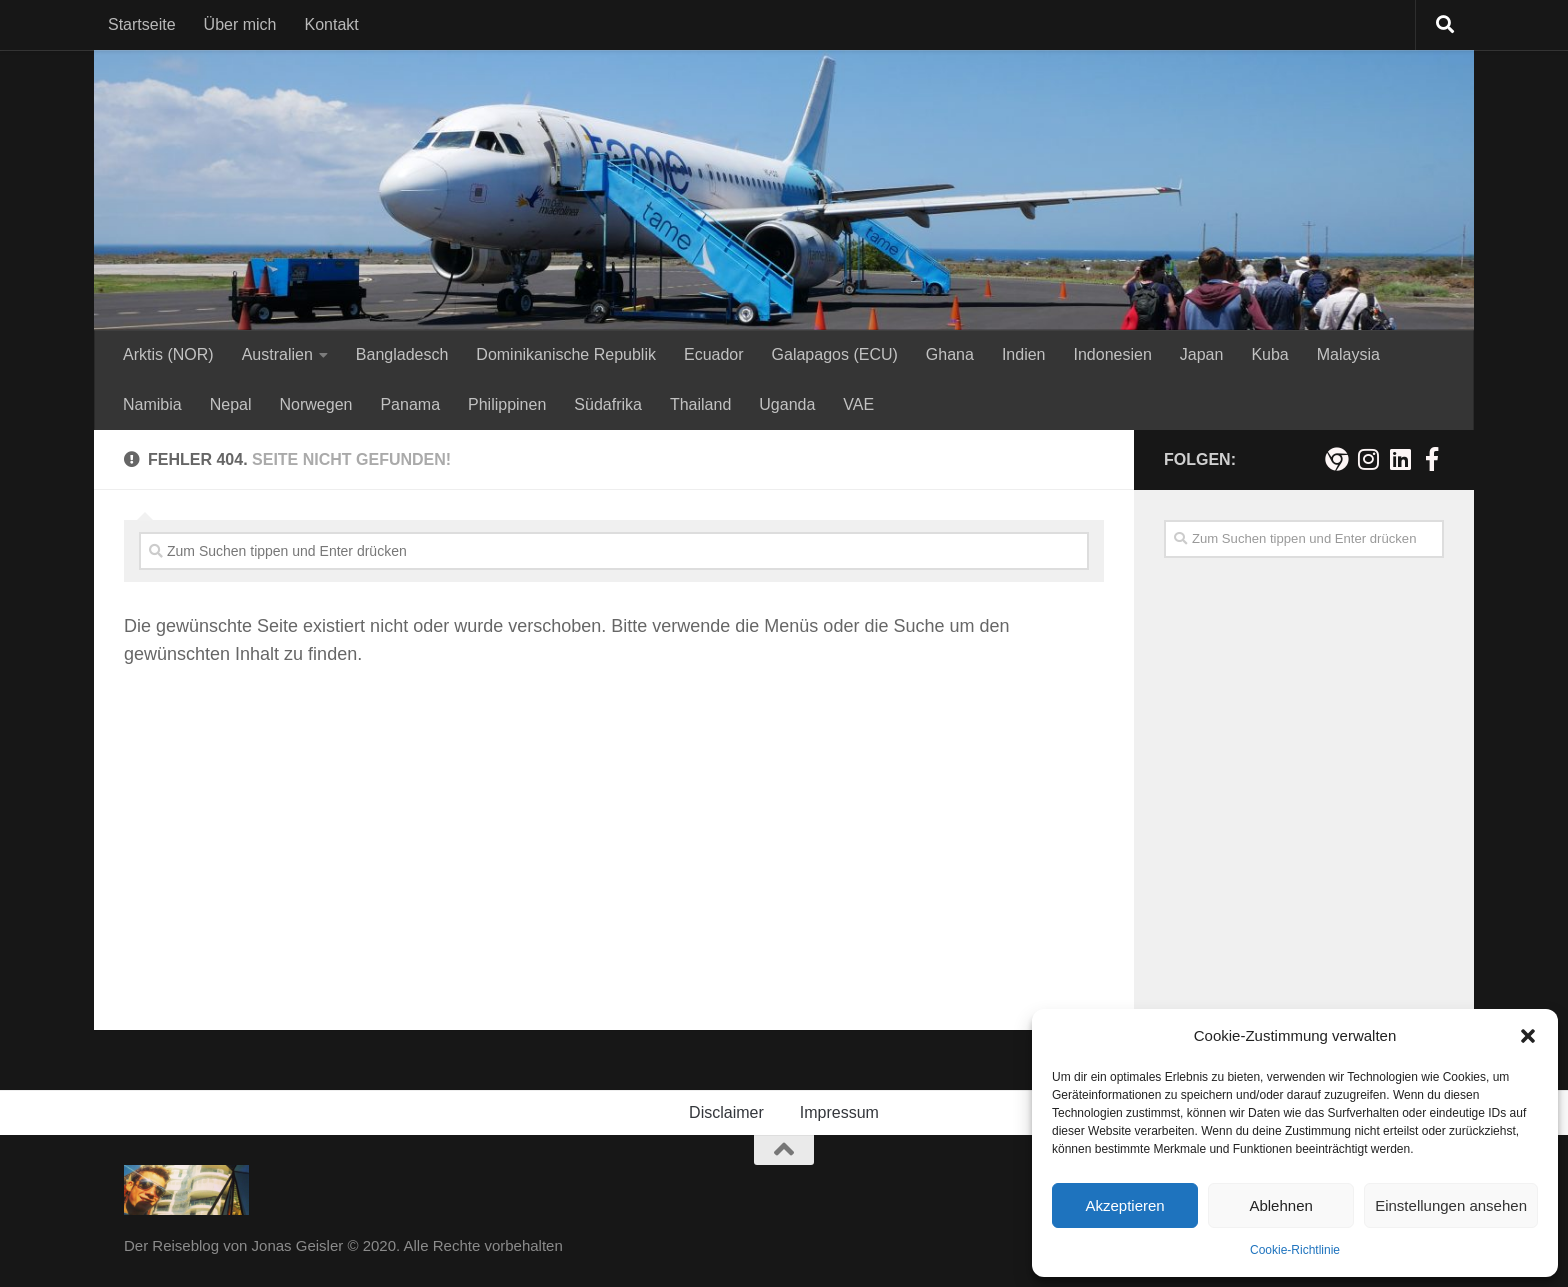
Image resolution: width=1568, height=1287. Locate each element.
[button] (1528, 1036)
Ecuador (714, 354)
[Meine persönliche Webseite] (1336, 459)
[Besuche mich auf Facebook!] (1432, 459)
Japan (1202, 354)
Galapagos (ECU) (835, 354)
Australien (277, 354)
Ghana (950, 354)
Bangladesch (402, 354)
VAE (858, 404)
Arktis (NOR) (168, 354)
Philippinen (507, 404)
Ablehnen (1280, 1205)
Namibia (152, 404)
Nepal (231, 404)
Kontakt (332, 24)
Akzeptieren (1124, 1205)
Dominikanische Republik (566, 354)
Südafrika (608, 404)
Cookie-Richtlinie (1295, 1250)
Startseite (142, 24)
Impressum (839, 1112)
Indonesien (1112, 354)
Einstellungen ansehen (1451, 1205)
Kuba (1269, 354)
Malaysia (1348, 354)
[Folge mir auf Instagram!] (1368, 459)
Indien (1024, 354)
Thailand (700, 404)
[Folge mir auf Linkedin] (1400, 459)
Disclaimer (726, 1112)
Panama (410, 404)
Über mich (240, 24)
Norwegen (316, 404)
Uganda (787, 404)
